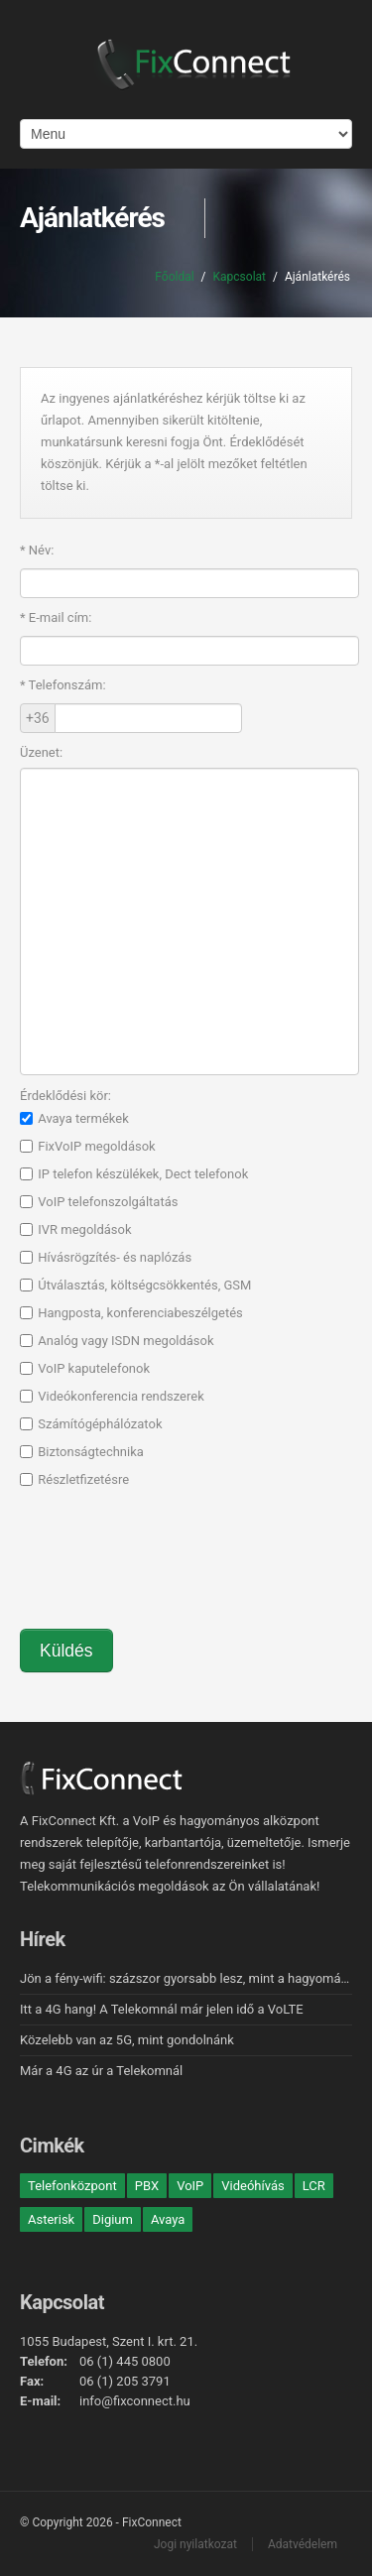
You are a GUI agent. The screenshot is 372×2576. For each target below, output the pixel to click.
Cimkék (52, 2145)
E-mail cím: (55, 617)
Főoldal (174, 277)
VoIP (190, 2185)
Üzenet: (41, 752)
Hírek (42, 1939)
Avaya (168, 2219)
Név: (37, 550)
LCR (314, 2185)
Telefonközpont (72, 2185)
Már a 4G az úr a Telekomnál (101, 2070)
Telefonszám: (63, 684)
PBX (147, 2185)
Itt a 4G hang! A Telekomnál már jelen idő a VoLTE (162, 2009)
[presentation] (170, 1568)
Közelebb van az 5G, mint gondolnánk (127, 2039)
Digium (112, 2219)
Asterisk (51, 2219)
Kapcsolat (239, 277)
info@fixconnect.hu (134, 2400)
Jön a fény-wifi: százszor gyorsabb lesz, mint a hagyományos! (195, 1978)
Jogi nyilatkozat (195, 2544)
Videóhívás (252, 2185)
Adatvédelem (302, 2544)
